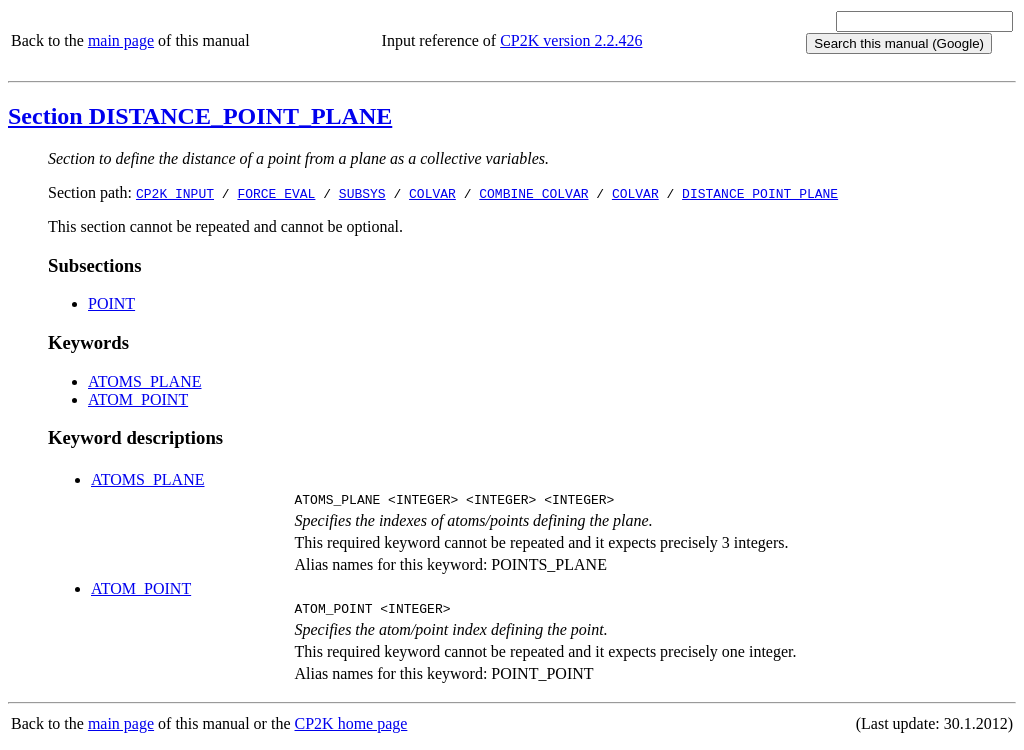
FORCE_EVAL (276, 193)
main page (121, 40)
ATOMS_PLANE (145, 381)
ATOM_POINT (138, 399)
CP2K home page (351, 729)
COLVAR (432, 193)
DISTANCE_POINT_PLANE (760, 193)
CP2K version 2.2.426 (571, 40)
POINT (111, 303)
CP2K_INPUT (175, 193)
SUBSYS (362, 193)
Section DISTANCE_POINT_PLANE (200, 116)
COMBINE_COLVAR (533, 193)
